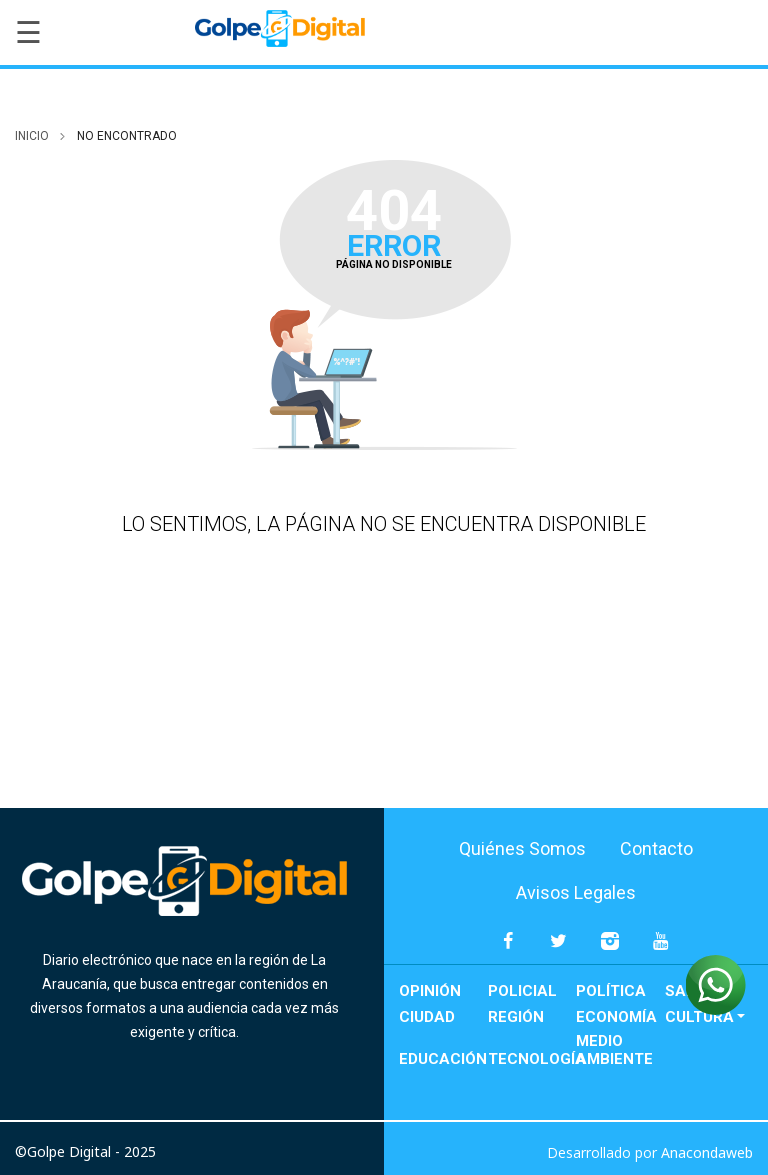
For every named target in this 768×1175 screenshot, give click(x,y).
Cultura (699, 1017)
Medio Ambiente (614, 1050)
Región (516, 1017)
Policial (522, 991)
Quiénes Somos (522, 848)
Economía (616, 1017)
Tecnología (532, 1059)
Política (611, 991)
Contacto (656, 848)
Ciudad (427, 1017)
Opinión (430, 991)
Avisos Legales (576, 892)
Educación (443, 1059)
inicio (32, 136)
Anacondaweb (707, 1152)
